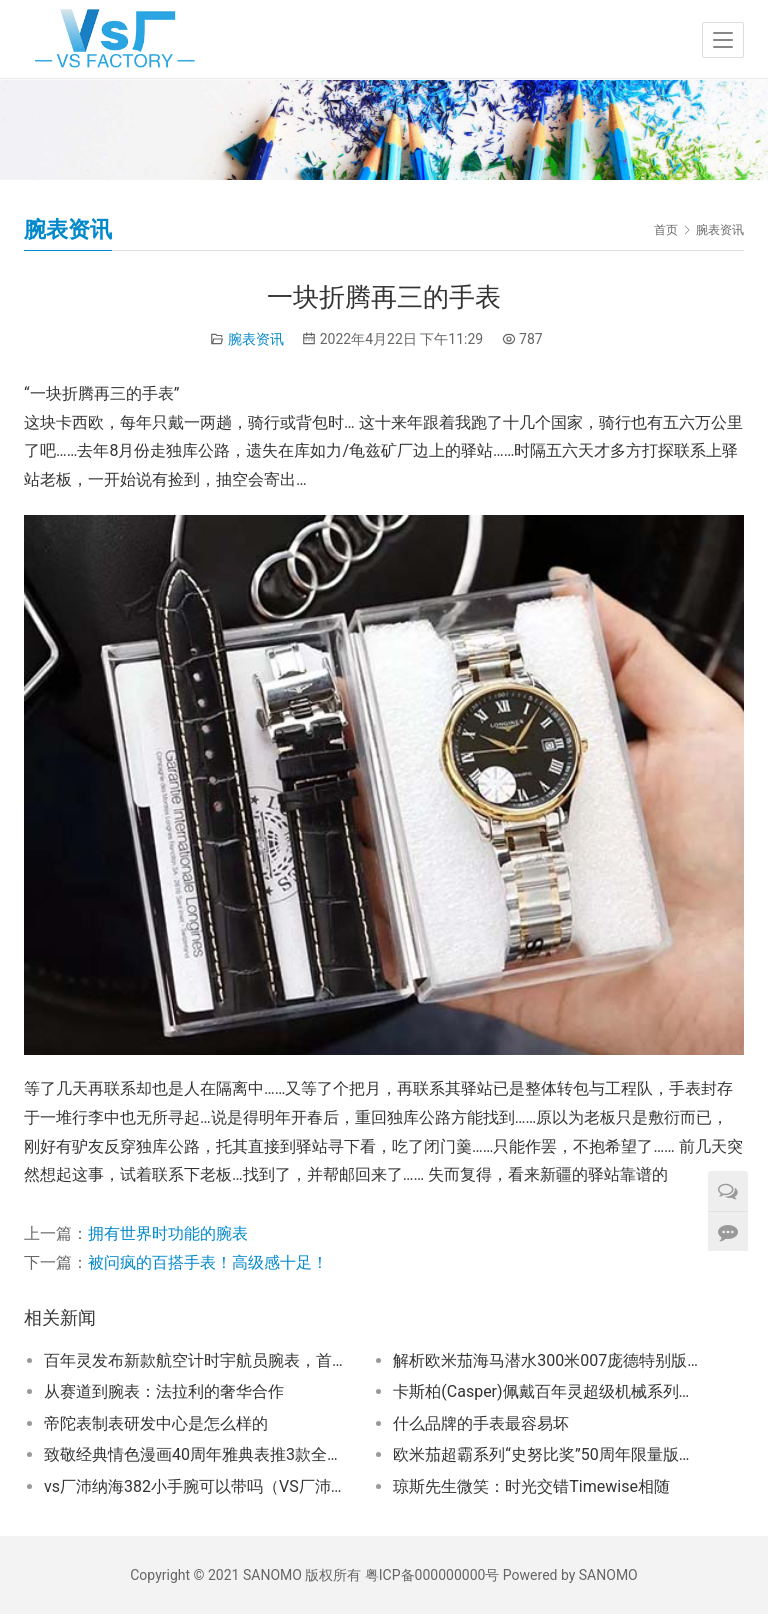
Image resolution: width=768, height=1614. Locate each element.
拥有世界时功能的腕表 (168, 1233)
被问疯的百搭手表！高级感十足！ (208, 1262)
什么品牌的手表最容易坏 (481, 1423)
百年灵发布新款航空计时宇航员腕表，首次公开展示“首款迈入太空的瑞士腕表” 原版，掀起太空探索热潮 (197, 1360)
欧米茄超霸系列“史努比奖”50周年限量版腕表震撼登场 (546, 1454)
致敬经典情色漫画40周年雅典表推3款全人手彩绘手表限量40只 (197, 1454)
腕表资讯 (256, 339)
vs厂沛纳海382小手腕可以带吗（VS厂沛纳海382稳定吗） (197, 1486)
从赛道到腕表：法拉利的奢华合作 (164, 1391)
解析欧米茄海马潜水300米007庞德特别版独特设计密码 (546, 1360)
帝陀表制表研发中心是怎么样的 (156, 1423)
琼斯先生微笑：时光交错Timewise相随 (531, 1486)
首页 (666, 230)
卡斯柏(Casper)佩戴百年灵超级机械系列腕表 (546, 1391)
